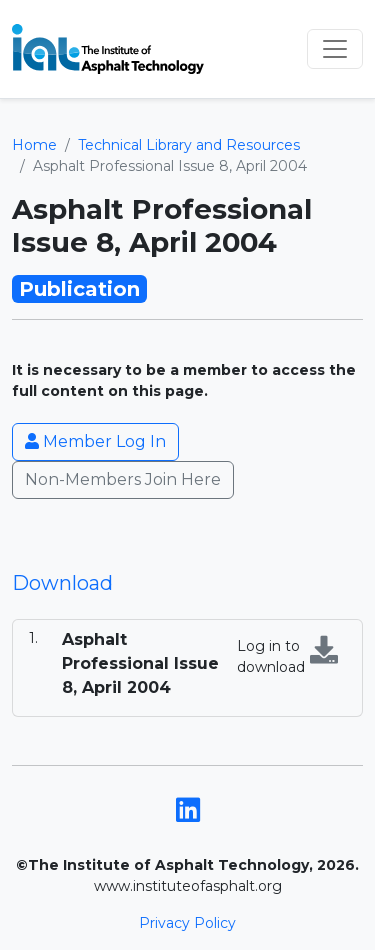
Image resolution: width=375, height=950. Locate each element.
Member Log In (95, 441)
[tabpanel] (187, 668)
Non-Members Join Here (123, 479)
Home (34, 145)
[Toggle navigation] (335, 49)
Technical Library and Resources (189, 145)
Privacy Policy (187, 923)
